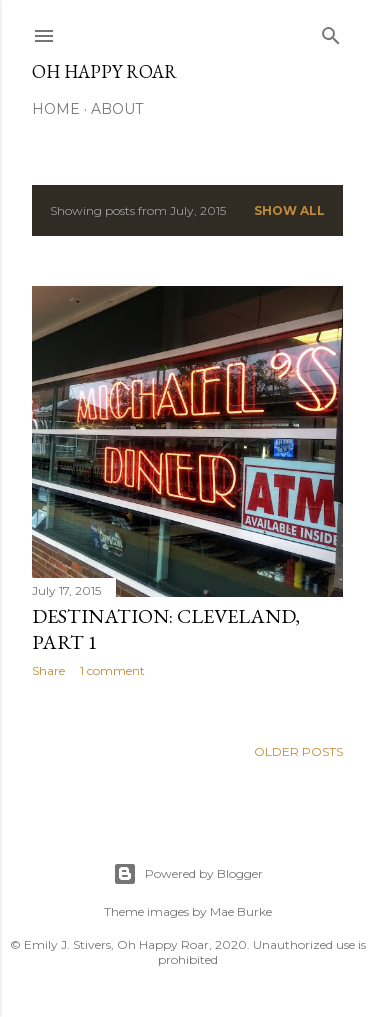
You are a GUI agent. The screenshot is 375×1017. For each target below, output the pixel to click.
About (117, 109)
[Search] (331, 31)
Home (56, 109)
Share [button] (48, 670)
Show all (289, 210)
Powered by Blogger (188, 874)
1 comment (112, 670)
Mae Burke (241, 911)
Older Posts (298, 751)
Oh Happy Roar (104, 71)
